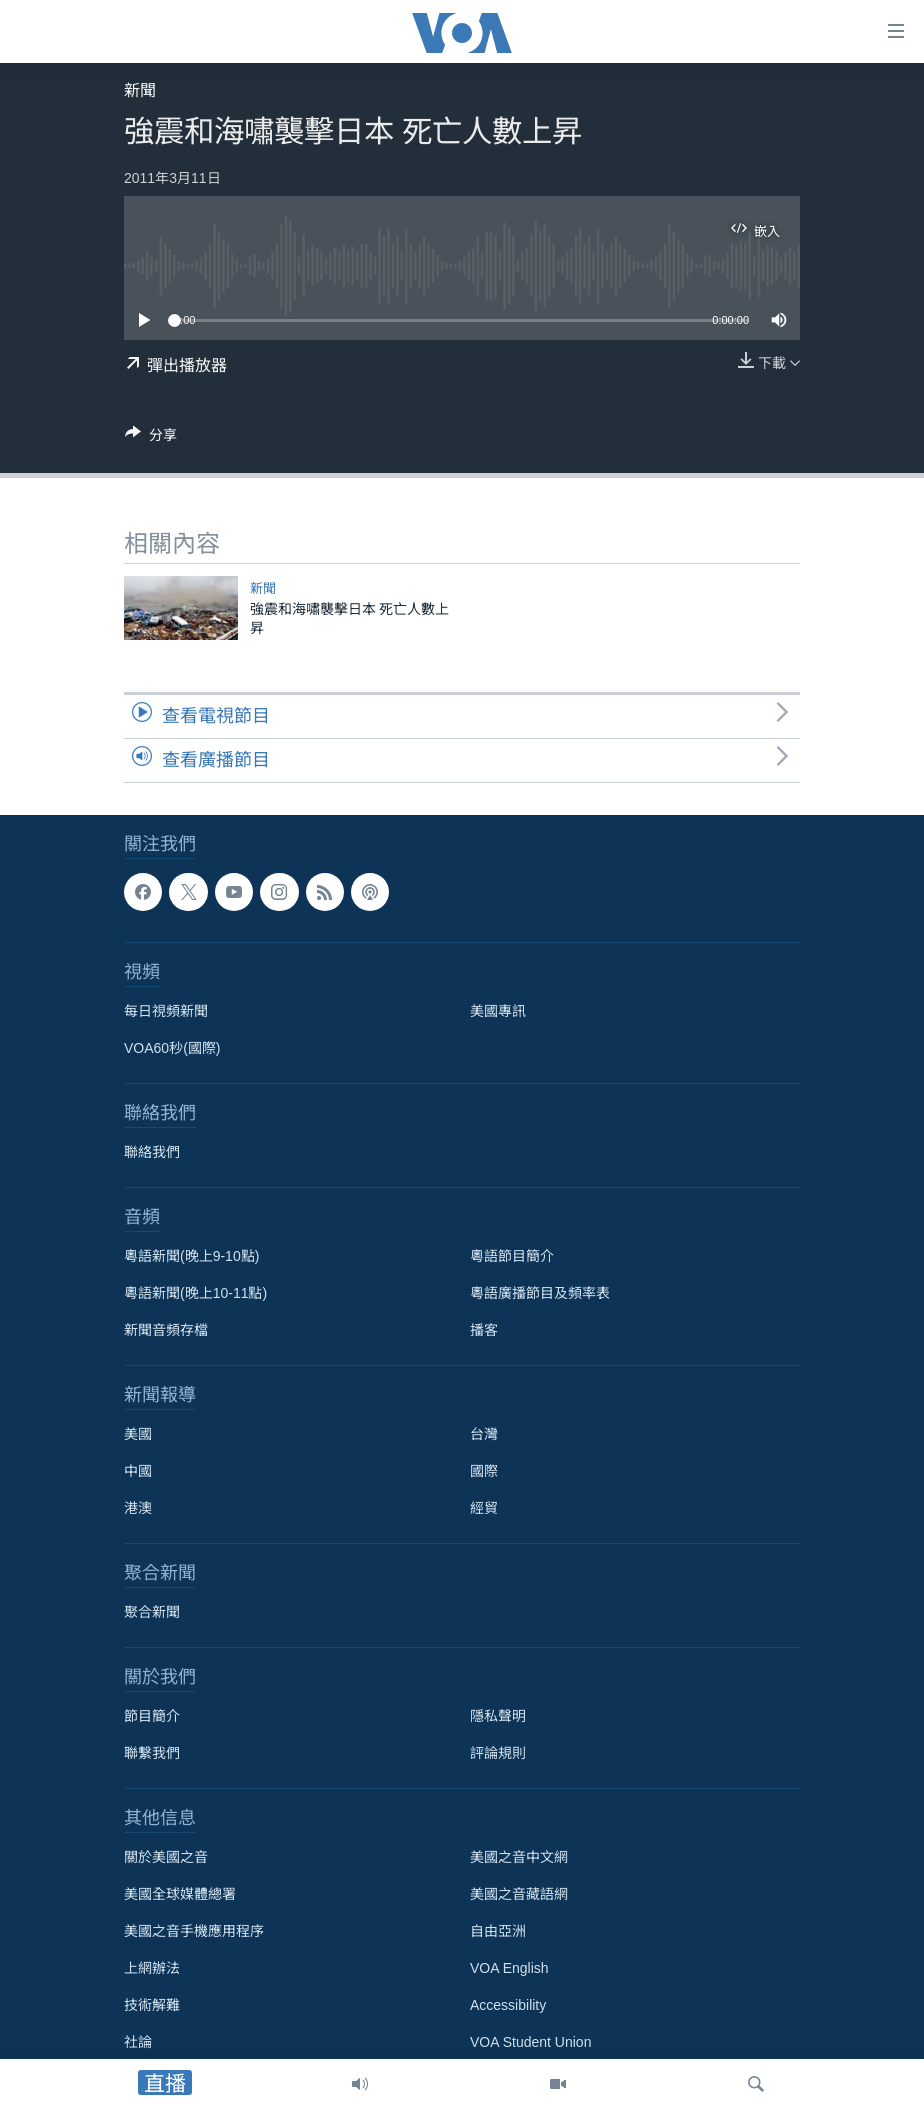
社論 (138, 2042)
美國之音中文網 (519, 1857)
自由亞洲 (498, 1931)
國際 (484, 1471)
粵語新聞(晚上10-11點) (195, 1293)
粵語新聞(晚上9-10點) (191, 1256)
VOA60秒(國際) (172, 1048)
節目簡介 (152, 1716)
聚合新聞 (152, 1612)
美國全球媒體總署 (180, 1894)
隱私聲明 (498, 1716)
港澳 (138, 1508)
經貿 (484, 1508)
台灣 (484, 1434)
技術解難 (152, 2005)
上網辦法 (152, 1968)
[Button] (151, 438)
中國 (138, 1471)
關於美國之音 (166, 1857)
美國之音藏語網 (519, 1894)
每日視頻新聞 (166, 1011)
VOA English (509, 1968)
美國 (138, 1434)
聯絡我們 (152, 1152)
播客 (484, 1330)
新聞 (140, 90)
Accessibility (508, 2005)
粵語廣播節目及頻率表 (540, 1293)
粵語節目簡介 (512, 1256)
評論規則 (498, 1753)
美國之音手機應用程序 (194, 1931)
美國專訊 (498, 1011)
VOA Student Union (530, 2042)
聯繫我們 (152, 1753)
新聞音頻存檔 (166, 1330)
